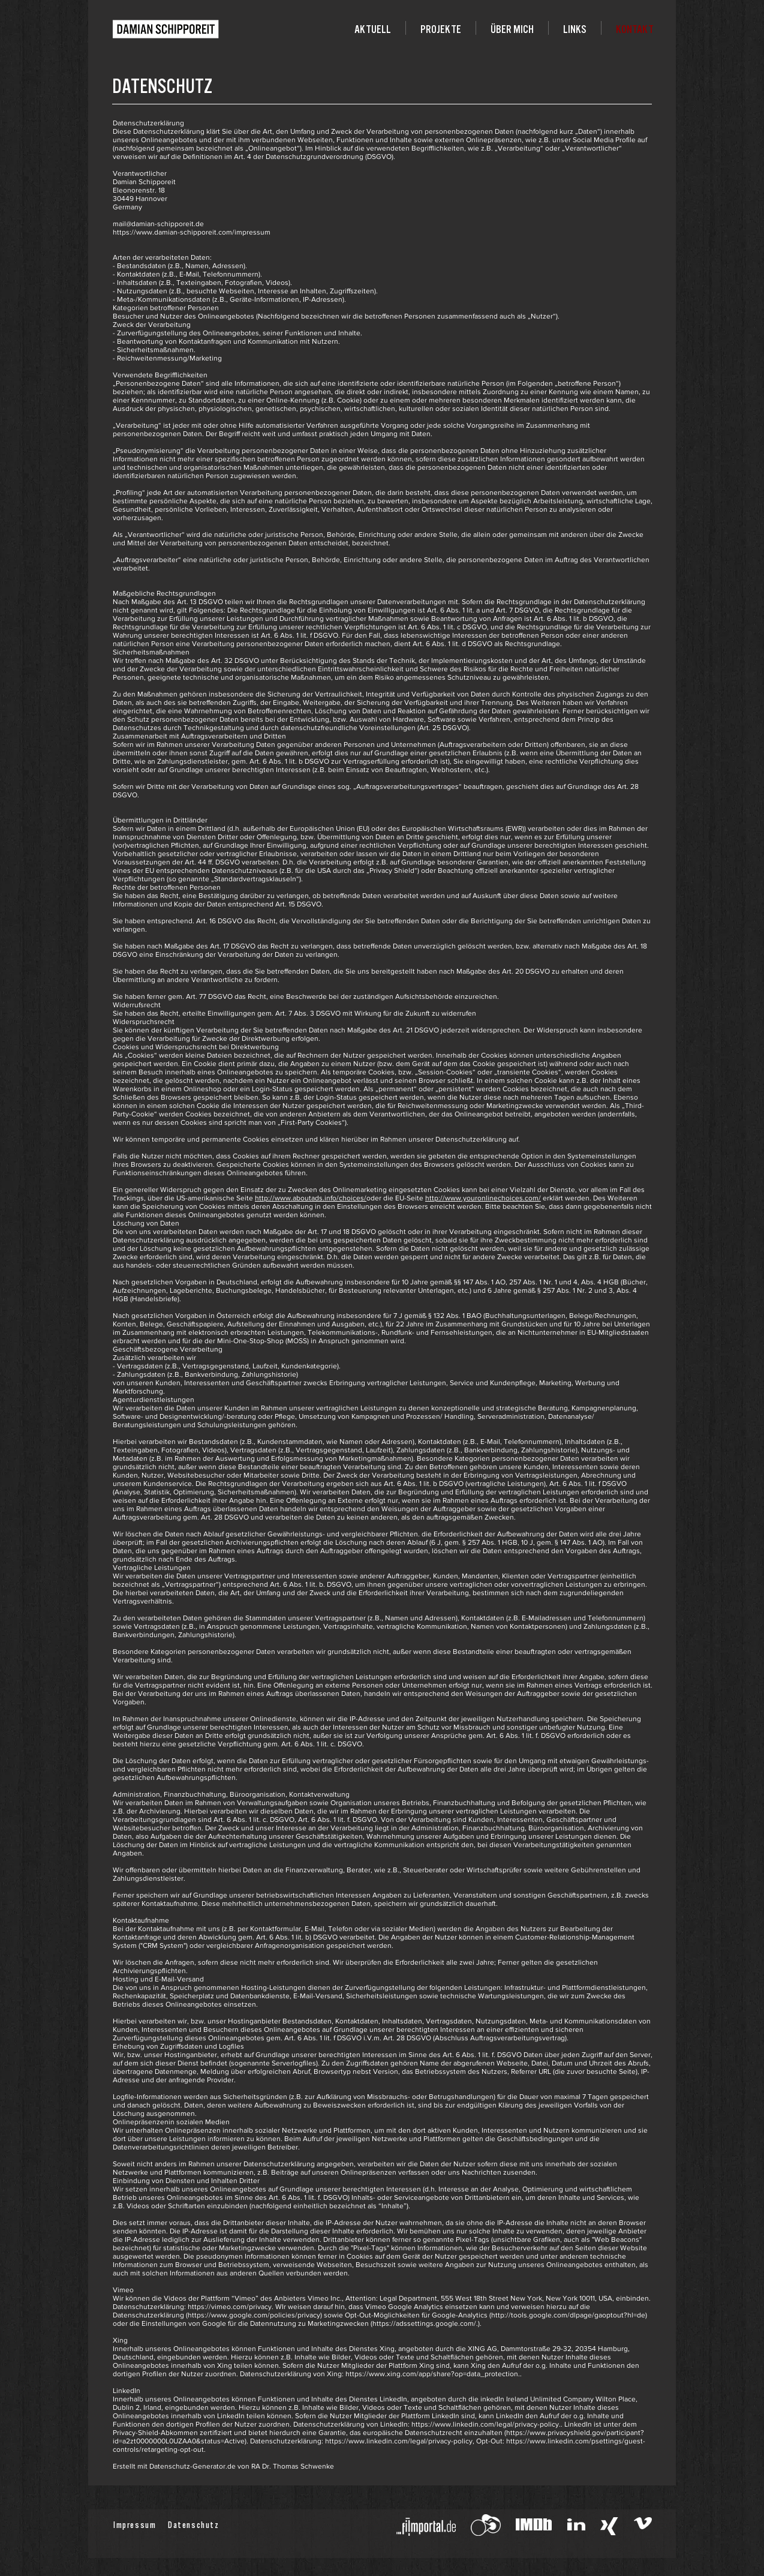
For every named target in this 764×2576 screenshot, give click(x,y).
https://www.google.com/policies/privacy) (255, 2315)
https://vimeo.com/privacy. (230, 2306)
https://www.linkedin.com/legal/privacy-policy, (399, 2441)
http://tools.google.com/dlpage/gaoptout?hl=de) (569, 2315)
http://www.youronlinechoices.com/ (483, 1198)
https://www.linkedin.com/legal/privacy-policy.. (487, 2424)
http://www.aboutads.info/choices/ (310, 1198)
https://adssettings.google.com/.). (427, 2323)
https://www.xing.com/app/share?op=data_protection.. (434, 2374)
